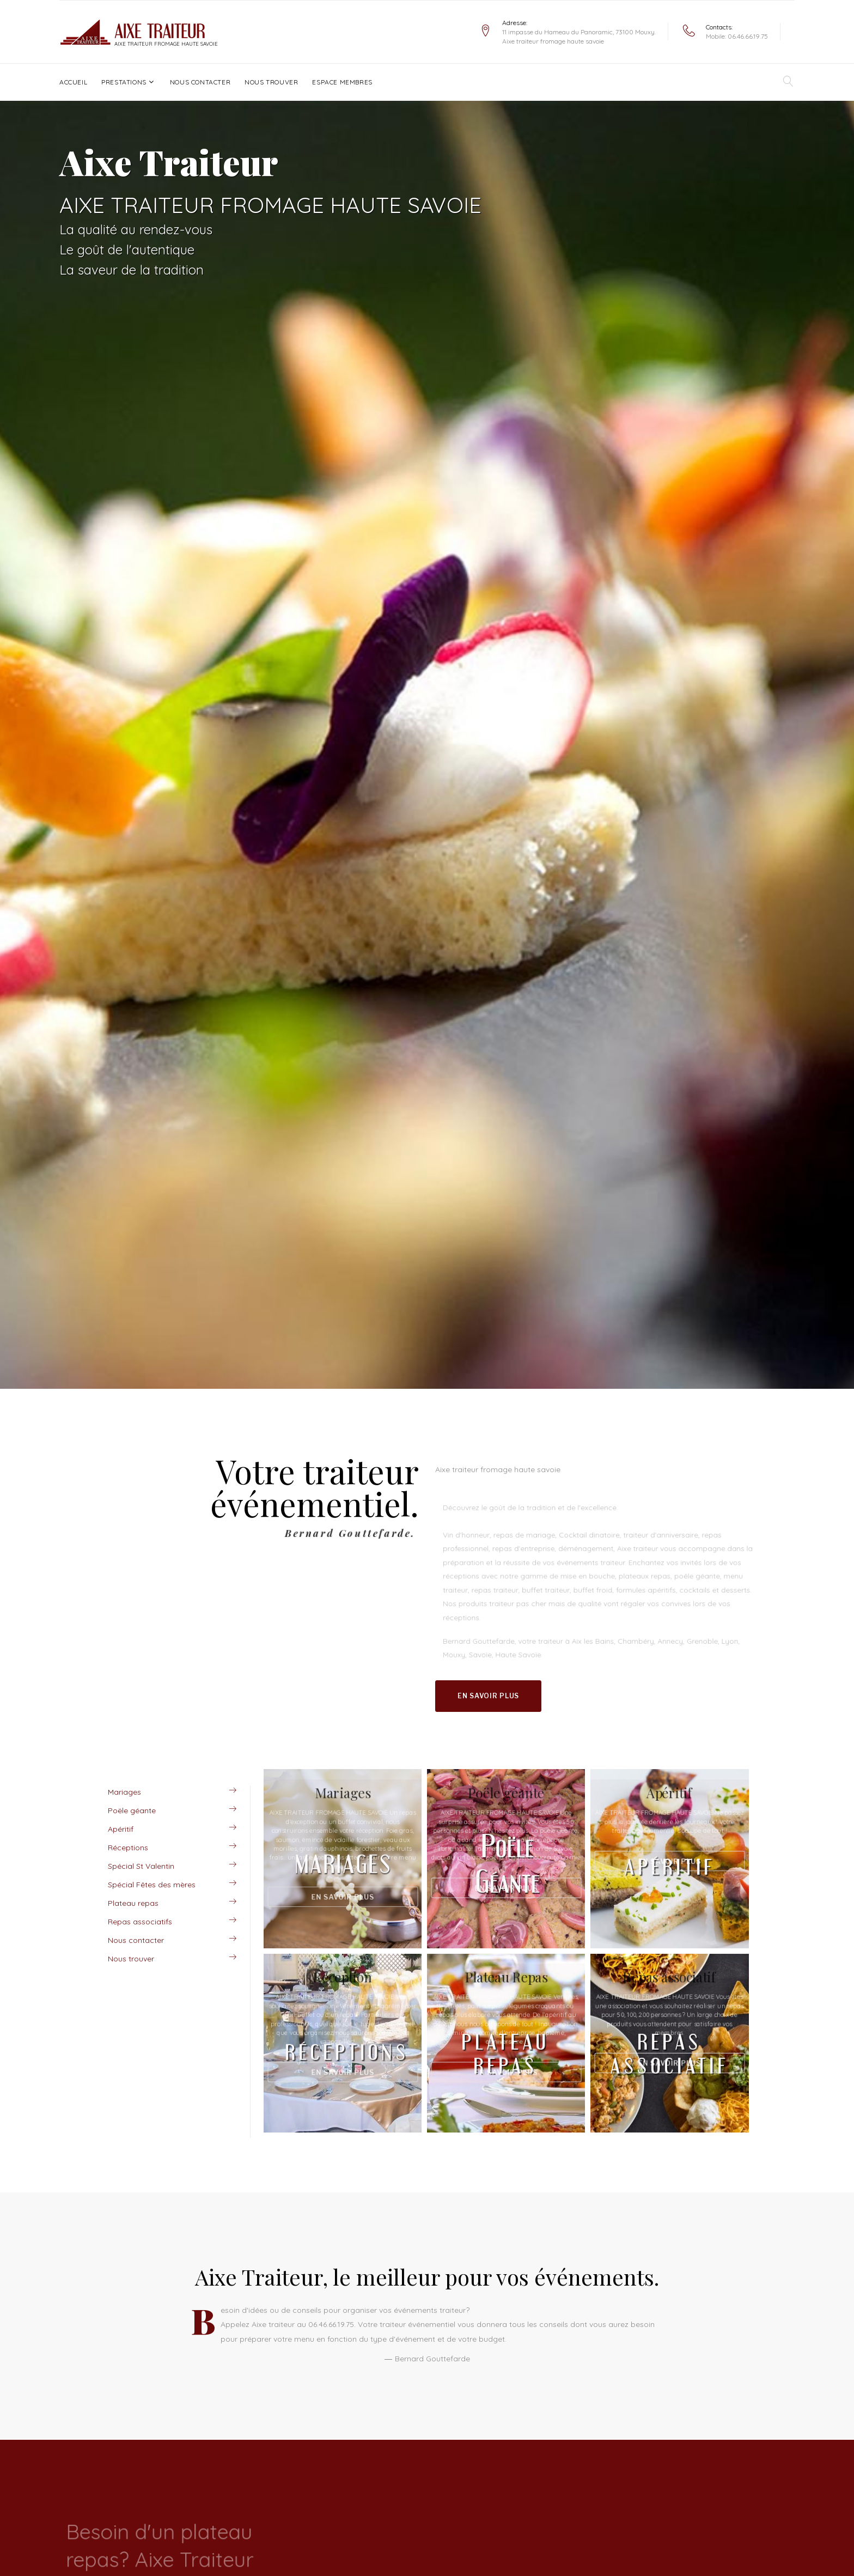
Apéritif (120, 1829)
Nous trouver (271, 82)
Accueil (73, 82)
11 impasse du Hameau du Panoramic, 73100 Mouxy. (579, 32)
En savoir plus (488, 1696)
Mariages (124, 1792)
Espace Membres (342, 82)
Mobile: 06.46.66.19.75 (737, 36)
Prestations (124, 82)
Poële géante (132, 1810)
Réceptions (128, 1847)
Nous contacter (200, 82)
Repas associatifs (140, 1922)
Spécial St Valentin (141, 1866)
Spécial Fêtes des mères (152, 1885)
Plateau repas (133, 1903)
